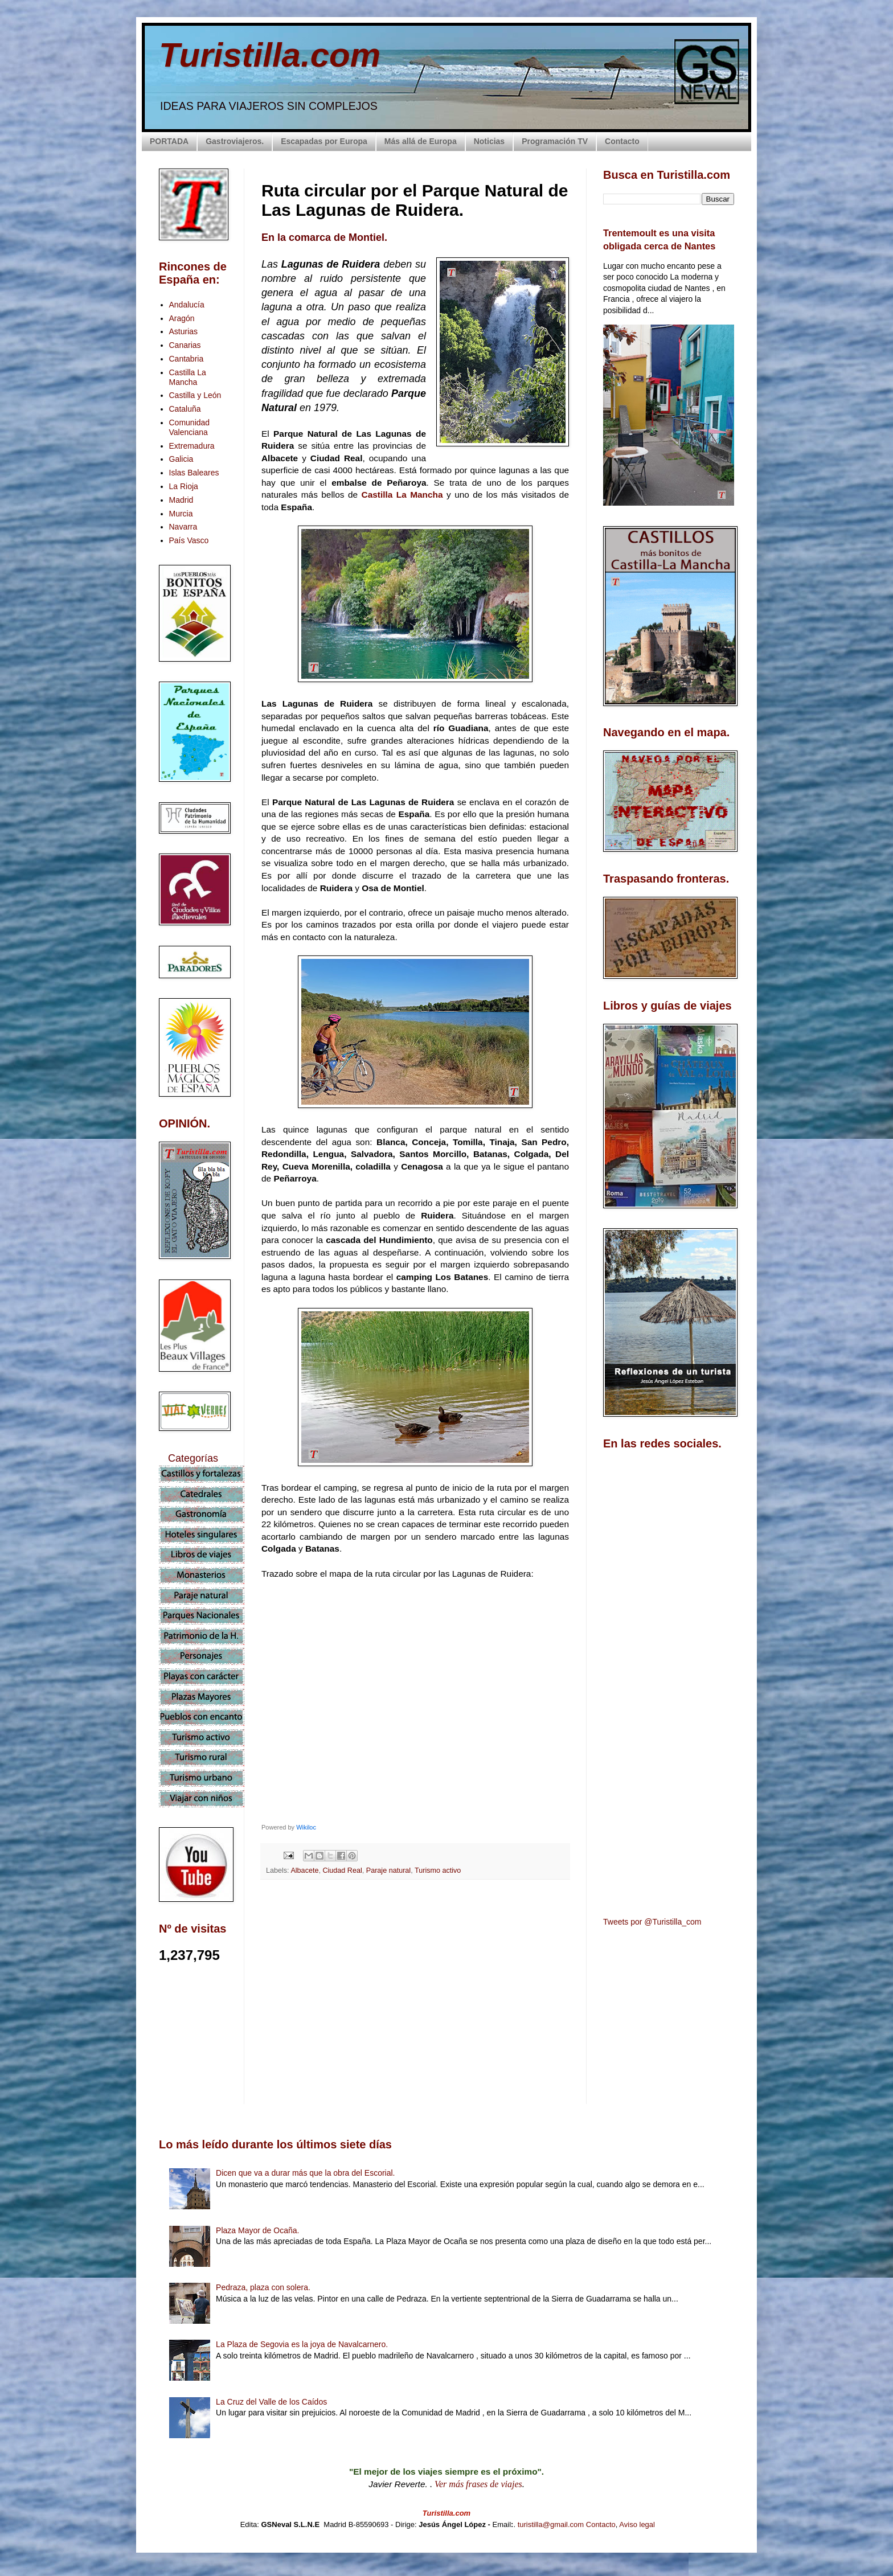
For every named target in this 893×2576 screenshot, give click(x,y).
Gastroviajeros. (235, 141)
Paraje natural (388, 1870)
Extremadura (192, 445)
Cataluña (185, 408)
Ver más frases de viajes (478, 2484)
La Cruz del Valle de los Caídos (271, 2401)
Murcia (181, 513)
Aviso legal (637, 2524)
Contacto (622, 141)
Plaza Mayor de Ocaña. (257, 2230)
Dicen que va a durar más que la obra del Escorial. (305, 2172)
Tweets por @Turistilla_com (652, 1921)
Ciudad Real (342, 1870)
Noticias (489, 141)
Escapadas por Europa (324, 141)
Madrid (181, 499)
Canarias (185, 345)
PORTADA (169, 141)
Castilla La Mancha (402, 494)
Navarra (183, 526)
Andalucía (186, 304)
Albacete (304, 1870)
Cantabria (186, 358)
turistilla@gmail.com (551, 2524)
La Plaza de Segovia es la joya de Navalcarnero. (302, 2344)
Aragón (182, 318)
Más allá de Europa (420, 141)
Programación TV (555, 141)
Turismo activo (438, 1870)
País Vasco (189, 540)
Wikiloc (306, 1827)
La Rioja (183, 486)
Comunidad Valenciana (189, 427)
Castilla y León (195, 395)
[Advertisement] (415, 1989)
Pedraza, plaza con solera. (263, 2287)
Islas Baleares (194, 472)
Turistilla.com (269, 55)
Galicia (181, 458)
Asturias (183, 331)
